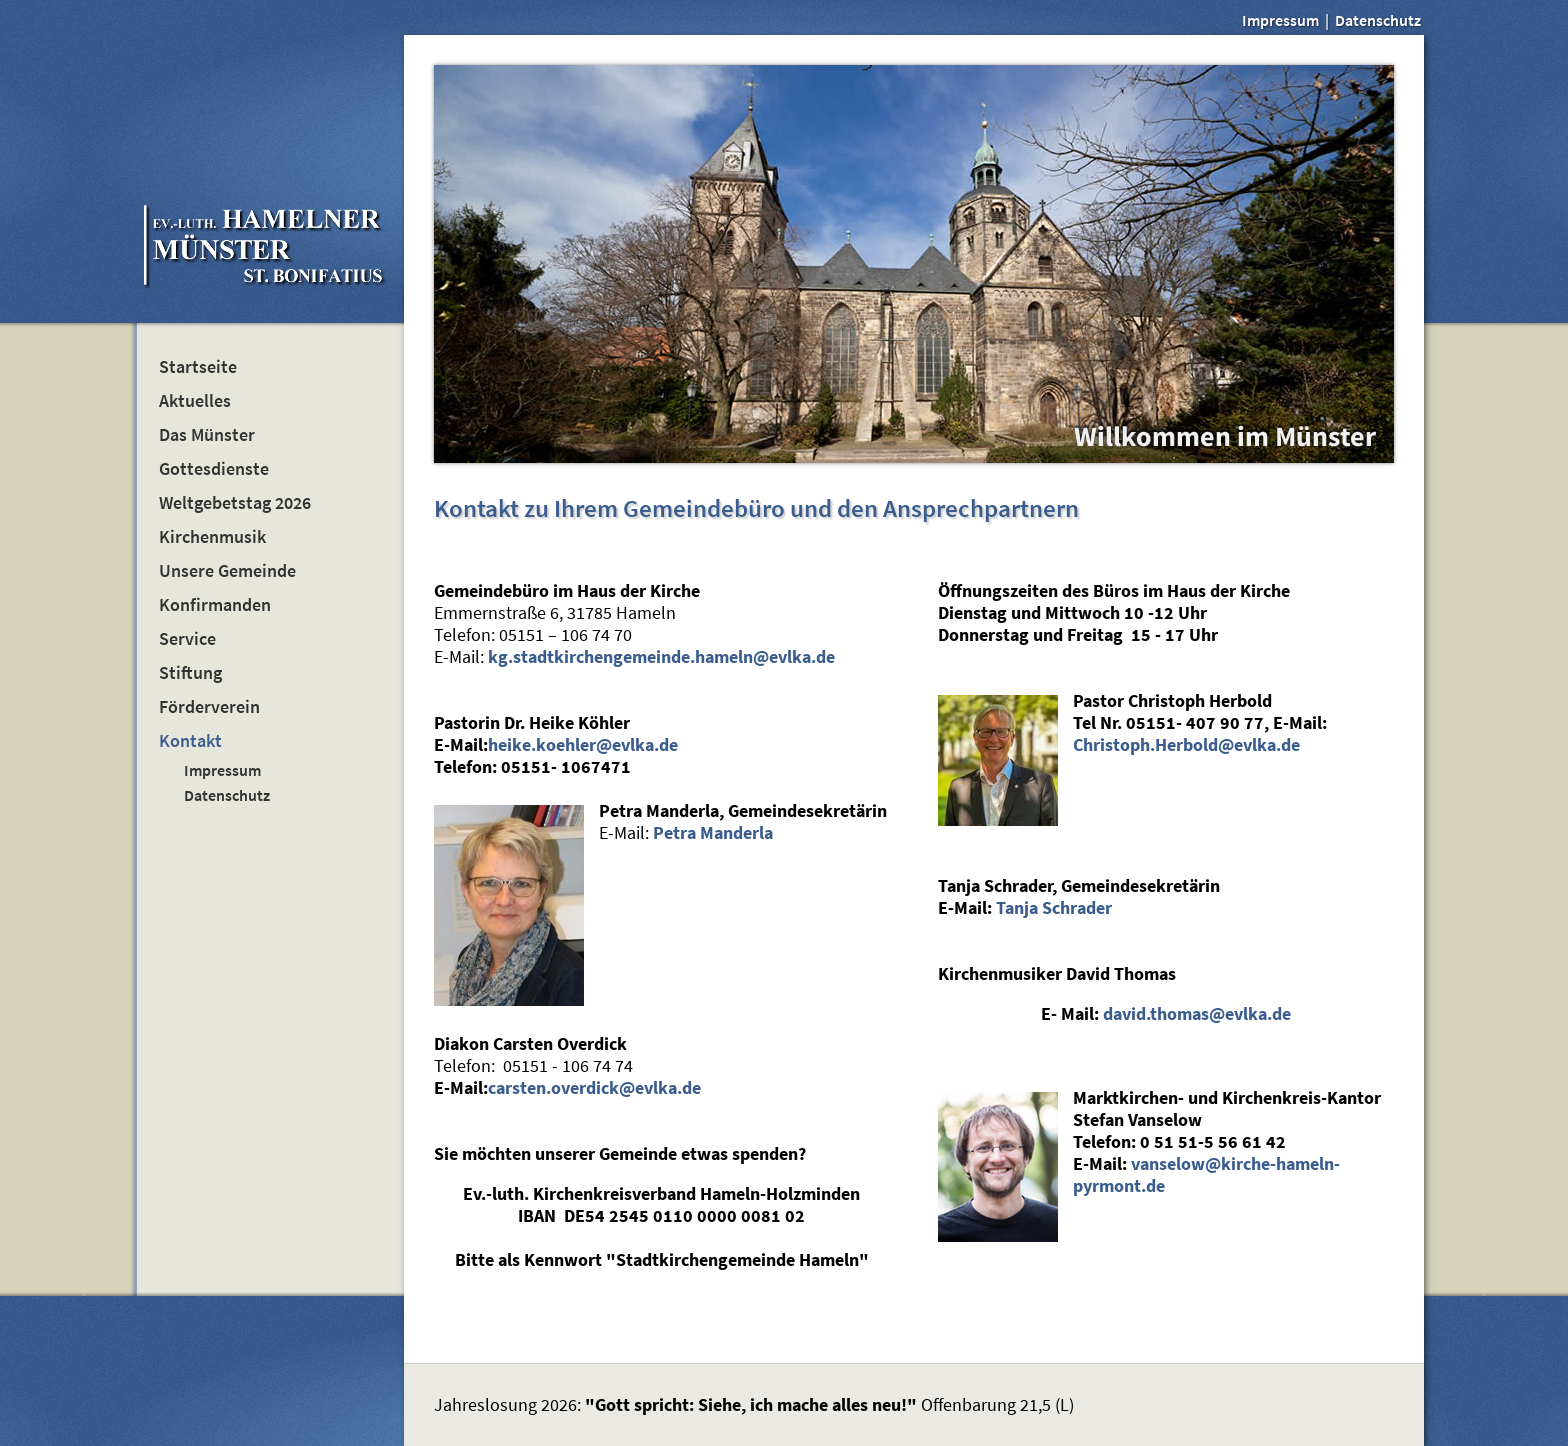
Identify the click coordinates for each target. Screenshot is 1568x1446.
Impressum (1280, 20)
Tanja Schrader (1054, 908)
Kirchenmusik (212, 537)
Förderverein (209, 707)
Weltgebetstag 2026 (235, 503)
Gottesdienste (214, 469)
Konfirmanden (215, 605)
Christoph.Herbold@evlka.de (1186, 745)
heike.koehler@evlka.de (583, 745)
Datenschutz (1378, 20)
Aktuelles (195, 401)
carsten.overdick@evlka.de (594, 1088)
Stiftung (190, 673)
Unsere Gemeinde (227, 571)
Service (187, 639)
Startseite (198, 367)
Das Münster (207, 435)
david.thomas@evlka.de (1197, 1014)
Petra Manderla (713, 833)
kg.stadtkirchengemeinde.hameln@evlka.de (661, 657)
